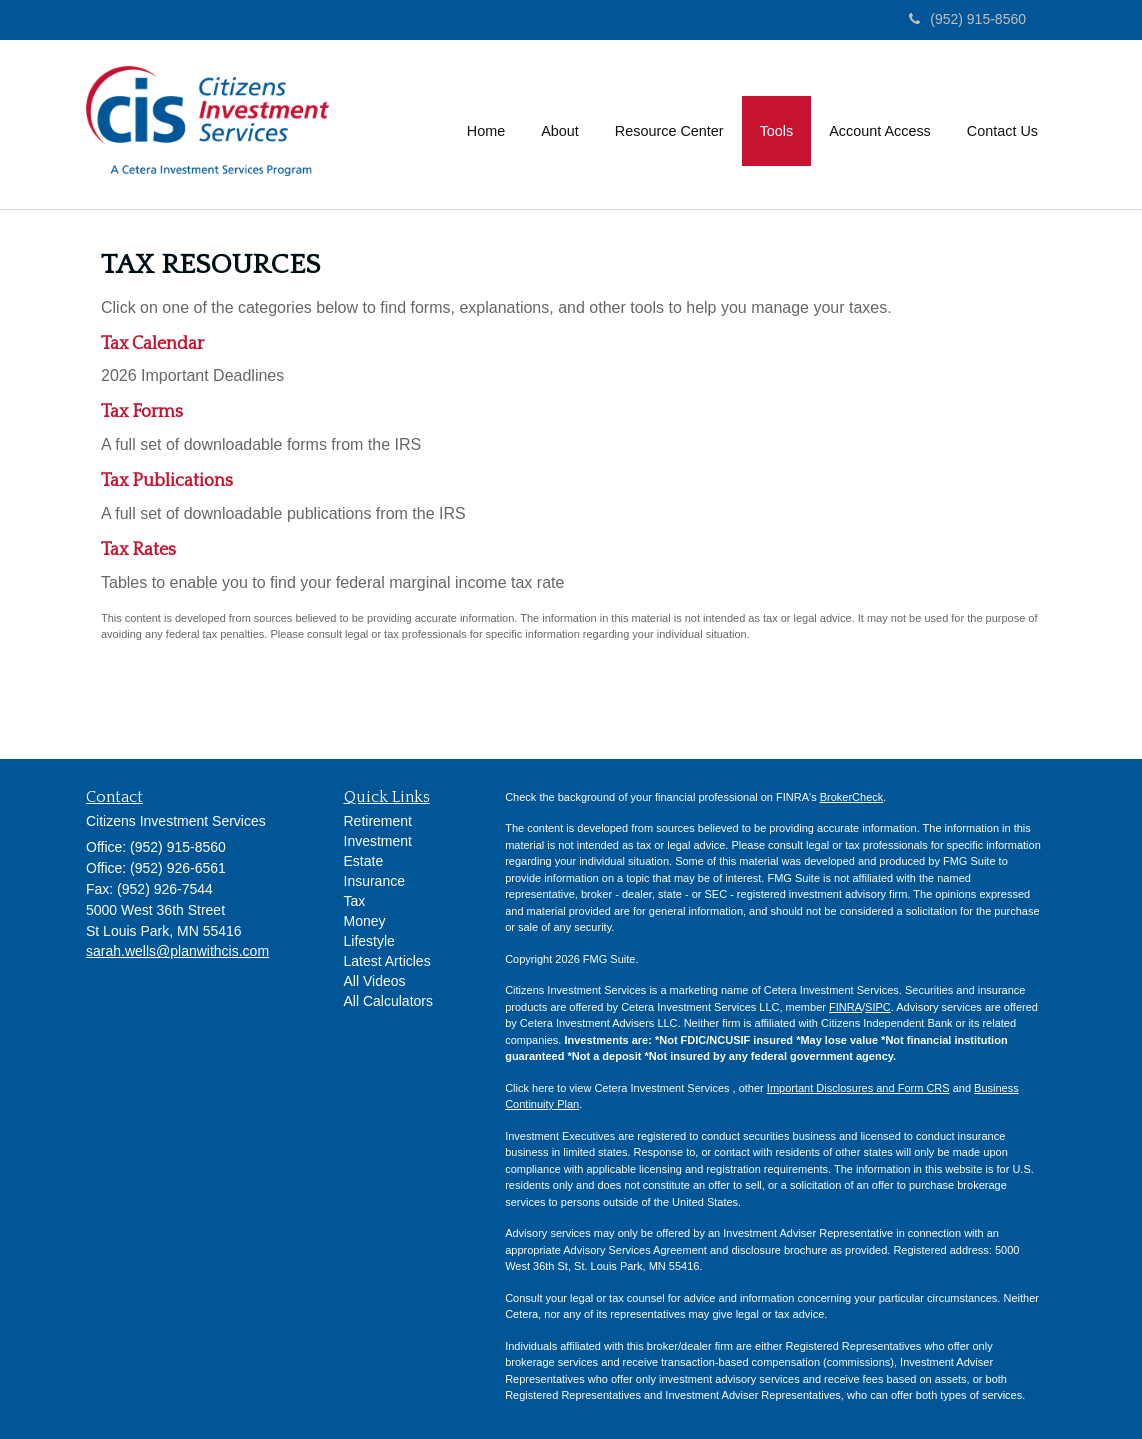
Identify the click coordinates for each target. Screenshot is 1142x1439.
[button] (560, 124)
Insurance (374, 881)
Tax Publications (167, 481)
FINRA (845, 1007)
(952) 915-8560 (967, 19)
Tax (355, 901)
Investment (378, 841)
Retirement (378, 821)
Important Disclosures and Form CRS (858, 1088)
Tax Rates (138, 550)
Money (365, 921)
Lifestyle (369, 941)
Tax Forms (142, 412)
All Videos (375, 981)
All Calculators (388, 1001)
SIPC (878, 1007)
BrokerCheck (852, 797)
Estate (364, 861)
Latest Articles (387, 961)
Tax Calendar (152, 344)
